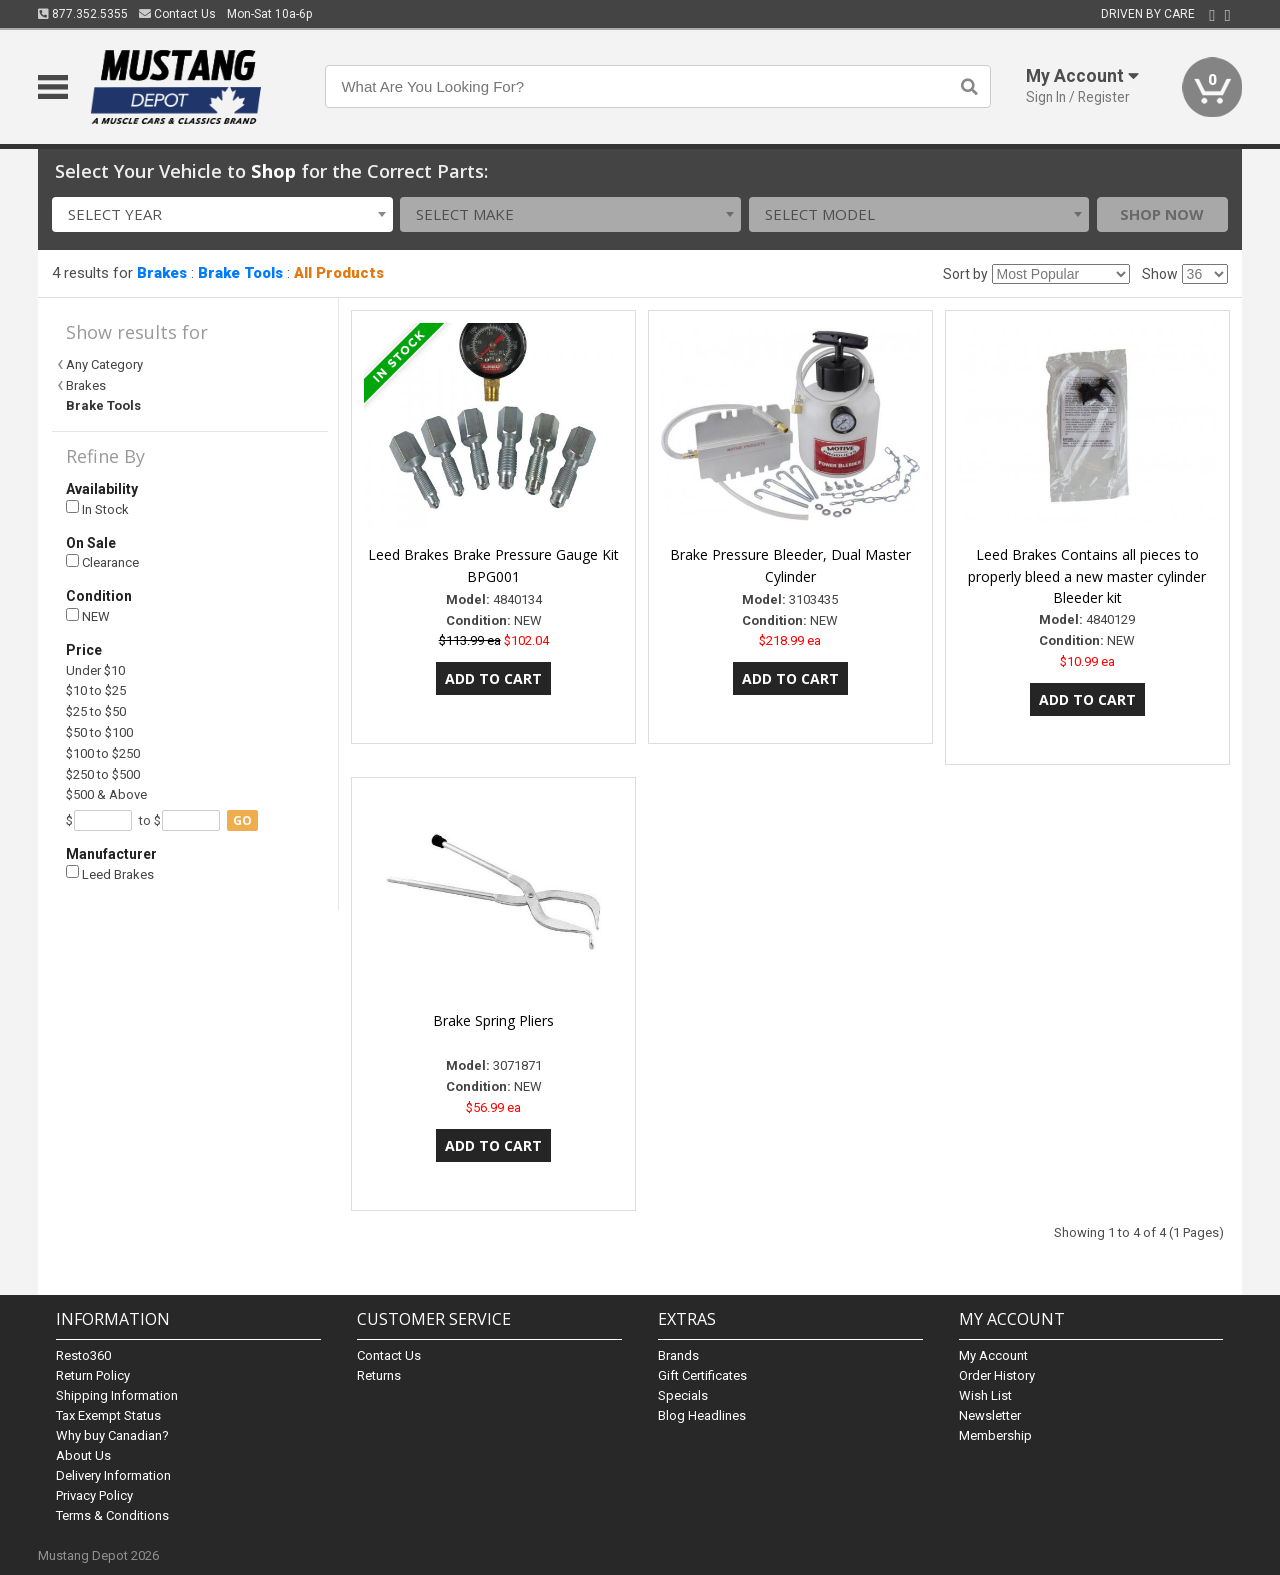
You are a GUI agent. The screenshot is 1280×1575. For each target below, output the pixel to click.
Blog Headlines (702, 1415)
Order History (997, 1375)
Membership (995, 1435)
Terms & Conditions (112, 1515)
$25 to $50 (96, 711)
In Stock (97, 508)
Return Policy (93, 1375)
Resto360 (83, 1355)
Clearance (102, 562)
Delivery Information (113, 1475)
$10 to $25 (96, 690)
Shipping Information (117, 1395)
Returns (379, 1375)
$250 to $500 (103, 774)
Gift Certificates (702, 1375)
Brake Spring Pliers (493, 1020)
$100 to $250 (103, 753)
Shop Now (1162, 214)
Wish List (985, 1395)
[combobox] (222, 214)
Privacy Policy (94, 1495)
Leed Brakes (110, 873)
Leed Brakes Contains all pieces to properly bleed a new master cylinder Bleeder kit (1087, 576)
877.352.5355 (83, 14)
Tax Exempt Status (108, 1415)
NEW (88, 616)
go (242, 820)
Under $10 (95, 670)
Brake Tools (240, 273)
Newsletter (990, 1415)
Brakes (162, 273)
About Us (83, 1455)
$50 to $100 (99, 732)
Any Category (104, 364)
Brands (678, 1355)
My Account (993, 1355)
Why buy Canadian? (112, 1435)
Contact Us (177, 14)
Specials (683, 1395)
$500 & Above (106, 794)
